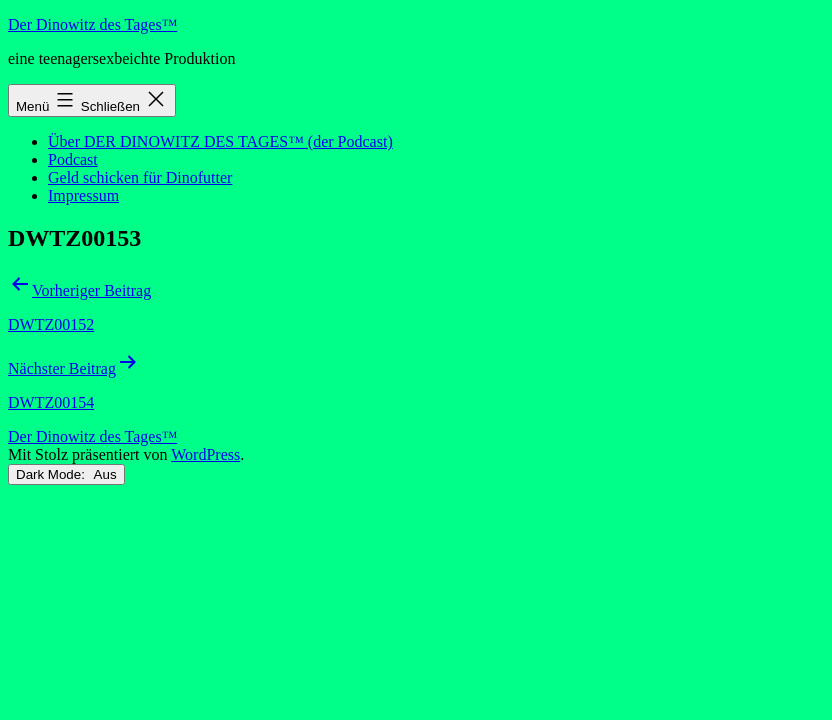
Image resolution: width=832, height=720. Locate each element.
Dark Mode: (66, 474)
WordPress (205, 454)
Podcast (73, 159)
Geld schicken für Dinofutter (140, 177)
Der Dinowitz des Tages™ (92, 24)
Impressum (83, 195)
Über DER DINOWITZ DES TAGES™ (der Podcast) (220, 141)
